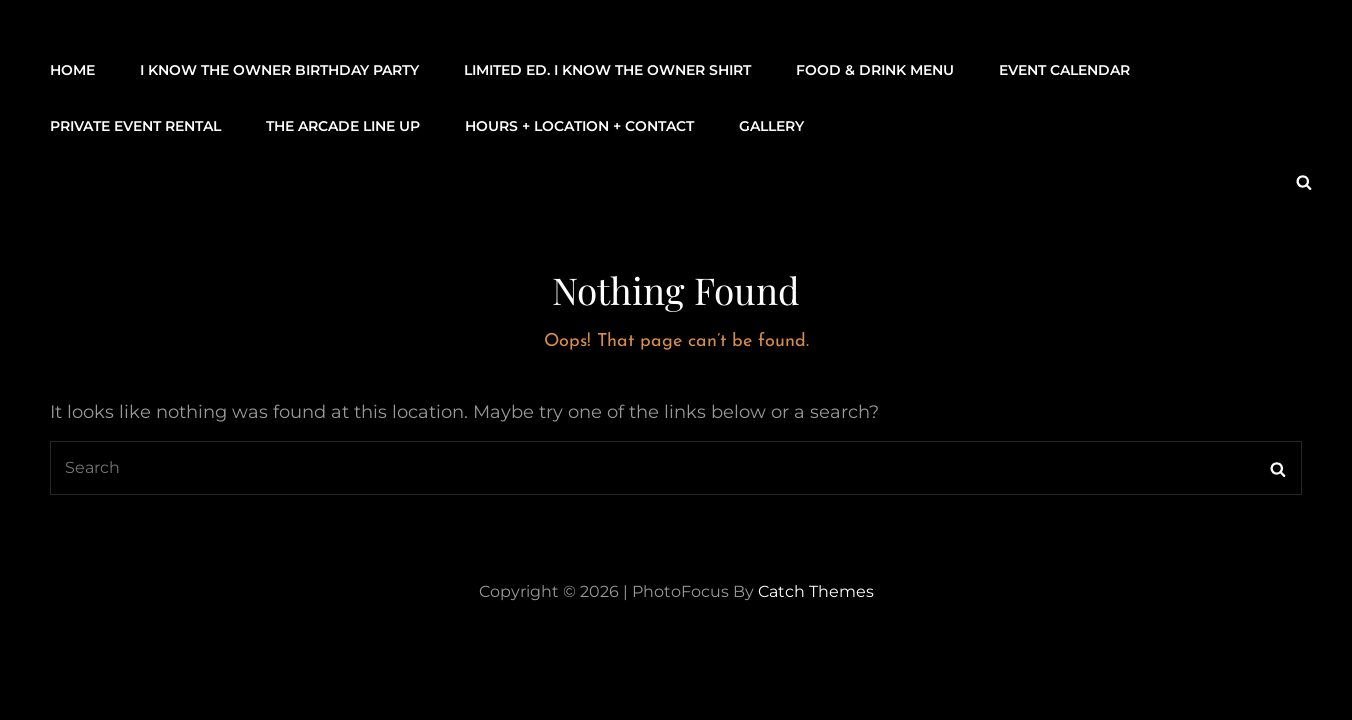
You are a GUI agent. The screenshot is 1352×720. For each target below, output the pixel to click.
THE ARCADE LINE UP (343, 126)
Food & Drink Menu (875, 70)
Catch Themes (816, 591)
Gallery (771, 126)
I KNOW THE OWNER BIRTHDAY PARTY (279, 70)
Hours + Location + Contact (579, 126)
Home (72, 70)
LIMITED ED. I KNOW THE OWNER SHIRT (607, 70)
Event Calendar (1064, 70)
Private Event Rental (135, 126)
